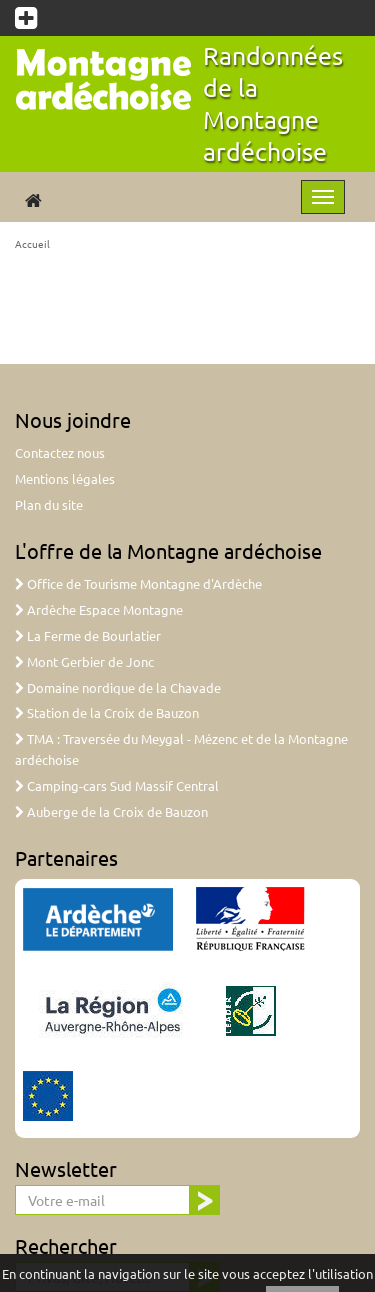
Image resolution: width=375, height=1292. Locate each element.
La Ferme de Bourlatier (88, 635)
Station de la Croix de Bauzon (107, 712)
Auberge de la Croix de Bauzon (111, 811)
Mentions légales (65, 478)
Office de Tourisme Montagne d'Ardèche (138, 583)
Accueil (32, 243)
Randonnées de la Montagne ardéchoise (273, 103)
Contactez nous (60, 452)
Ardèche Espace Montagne (99, 609)
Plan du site (49, 504)
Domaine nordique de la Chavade (118, 687)
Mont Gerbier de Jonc (84, 661)
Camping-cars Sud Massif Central (117, 785)
